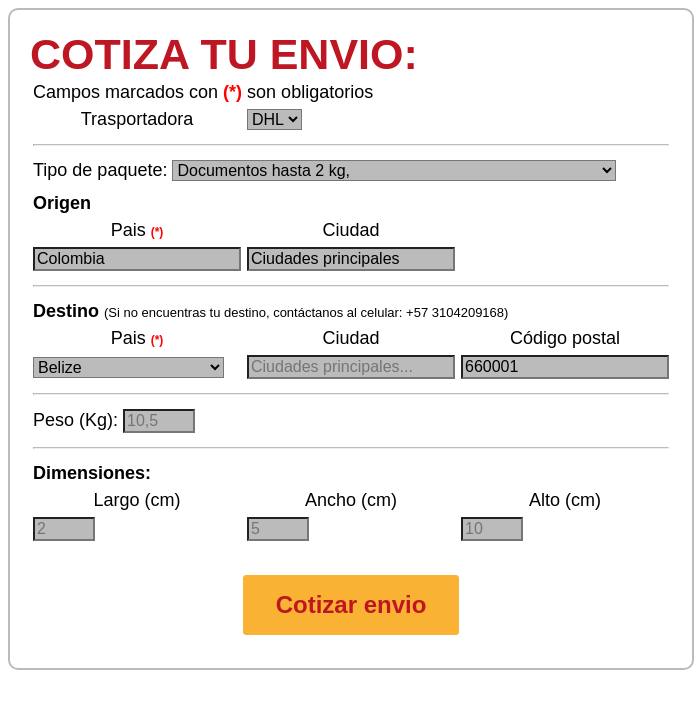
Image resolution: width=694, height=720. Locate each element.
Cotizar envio (351, 604)
